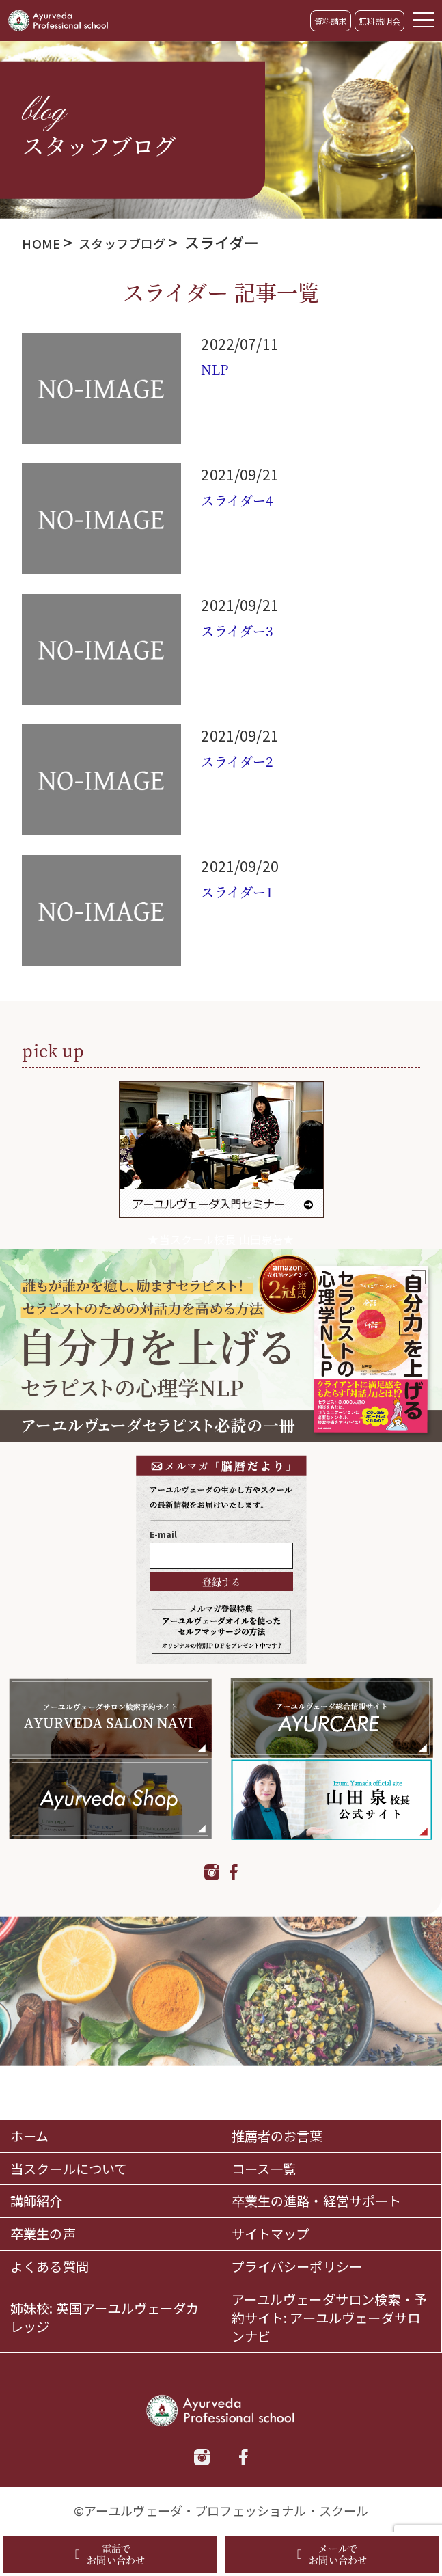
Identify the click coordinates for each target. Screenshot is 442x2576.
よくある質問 (57, 2252)
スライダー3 (244, 629)
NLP (217, 367)
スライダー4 (244, 499)
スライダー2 (244, 760)
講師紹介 (42, 2168)
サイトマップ (279, 2215)
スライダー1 (244, 890)
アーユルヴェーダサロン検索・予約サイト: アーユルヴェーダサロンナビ (330, 2312)
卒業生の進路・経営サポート (327, 2168)
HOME (44, 242)
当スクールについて (81, 2120)
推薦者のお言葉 (287, 2084)
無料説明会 (379, 21)
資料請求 (331, 21)
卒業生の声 (49, 2215)
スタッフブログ (137, 242)
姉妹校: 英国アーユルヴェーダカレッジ (109, 2312)
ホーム (33, 2084)
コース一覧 (271, 2120)
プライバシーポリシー (311, 2252)
